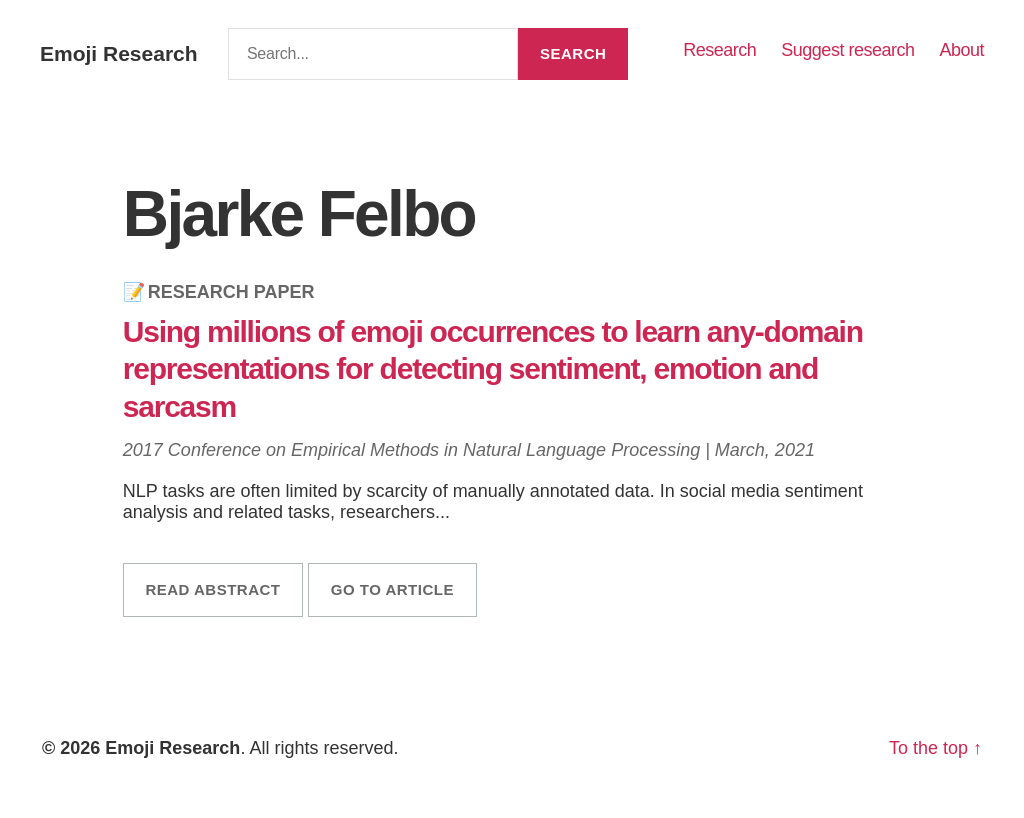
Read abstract (212, 589)
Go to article (392, 589)
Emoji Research (119, 53)
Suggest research (847, 50)
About (961, 50)
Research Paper (231, 292)
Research (719, 50)
